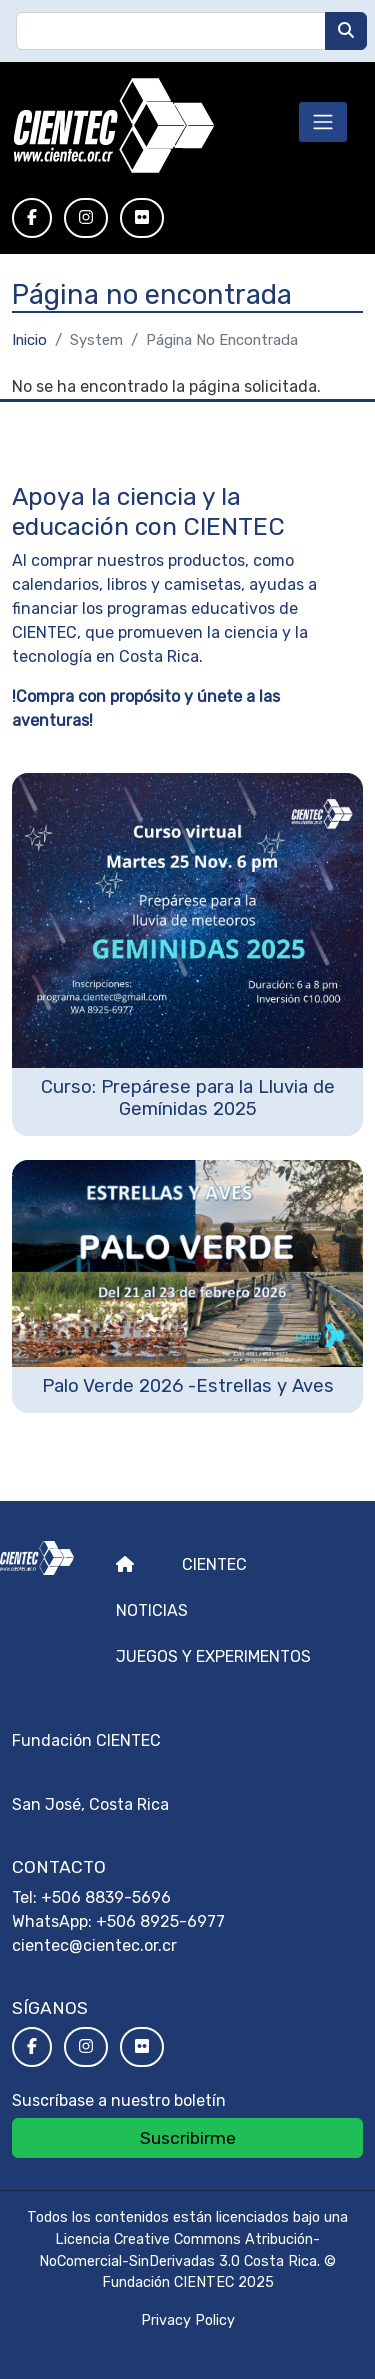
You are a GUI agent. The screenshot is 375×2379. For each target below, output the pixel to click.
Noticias (152, 1610)
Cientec (214, 1564)
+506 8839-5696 (106, 1897)
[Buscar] (346, 31)
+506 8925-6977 (160, 1921)
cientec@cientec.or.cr (94, 1945)
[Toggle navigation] (323, 122)
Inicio (29, 340)
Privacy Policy (188, 2320)
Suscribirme (188, 2138)
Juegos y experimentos (213, 1656)
